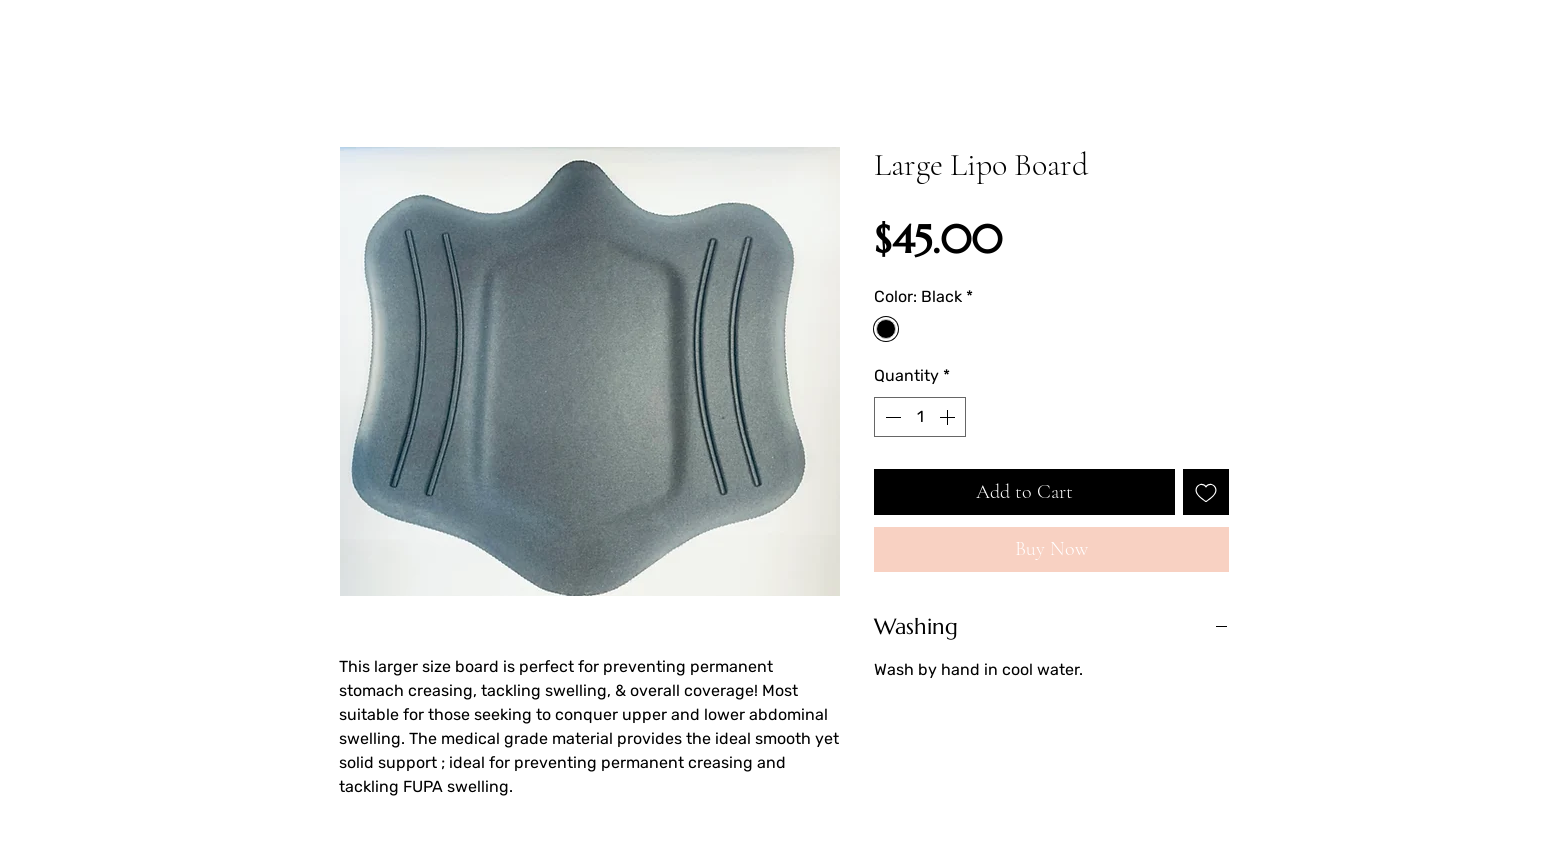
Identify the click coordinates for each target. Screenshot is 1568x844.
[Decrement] (891, 417)
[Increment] (949, 417)
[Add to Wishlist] (1206, 492)
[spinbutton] (920, 417)
